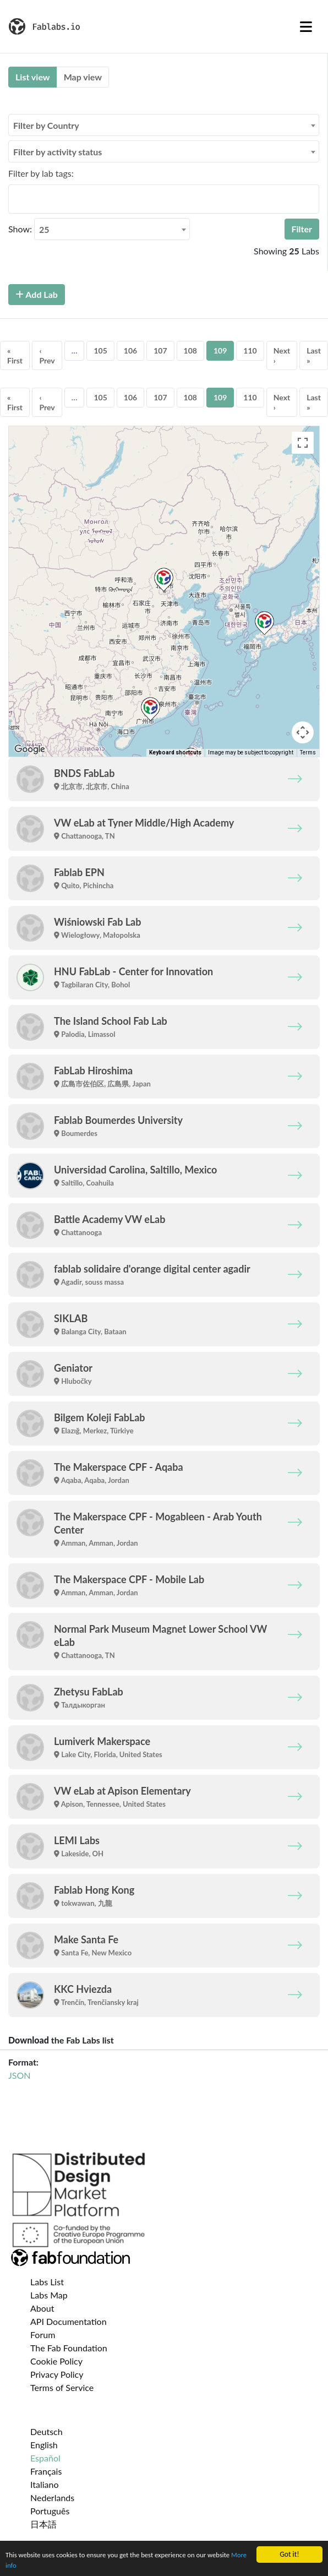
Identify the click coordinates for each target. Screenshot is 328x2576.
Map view (83, 77)
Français (46, 2471)
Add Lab (36, 294)
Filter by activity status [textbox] (57, 151)
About (42, 2308)
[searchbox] (15, 199)
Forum (42, 2334)
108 (190, 350)
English (44, 2444)
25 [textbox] (44, 229)
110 (249, 350)
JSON (19, 2075)
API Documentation (68, 2321)
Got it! (289, 2552)
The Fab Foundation (68, 2348)
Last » (314, 355)
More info (20, 2564)
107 (160, 350)
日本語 (43, 2524)
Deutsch (46, 2431)
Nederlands (52, 2497)
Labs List (47, 2281)
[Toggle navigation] (306, 26)
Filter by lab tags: (41, 173)
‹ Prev (46, 355)
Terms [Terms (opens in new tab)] (308, 752)
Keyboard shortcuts (175, 752)
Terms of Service (62, 2387)
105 (100, 350)
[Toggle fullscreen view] (303, 443)
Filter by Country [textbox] (46, 125)
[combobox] (163, 125)
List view (32, 77)
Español (45, 2458)
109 (220, 350)
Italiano (44, 2484)
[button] (163, 579)
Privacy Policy (57, 2374)
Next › (282, 355)
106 (130, 350)
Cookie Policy (56, 2361)
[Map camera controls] (303, 732)
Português (49, 2511)
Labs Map (49, 2295)
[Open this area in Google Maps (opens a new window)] (30, 749)
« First (15, 355)
